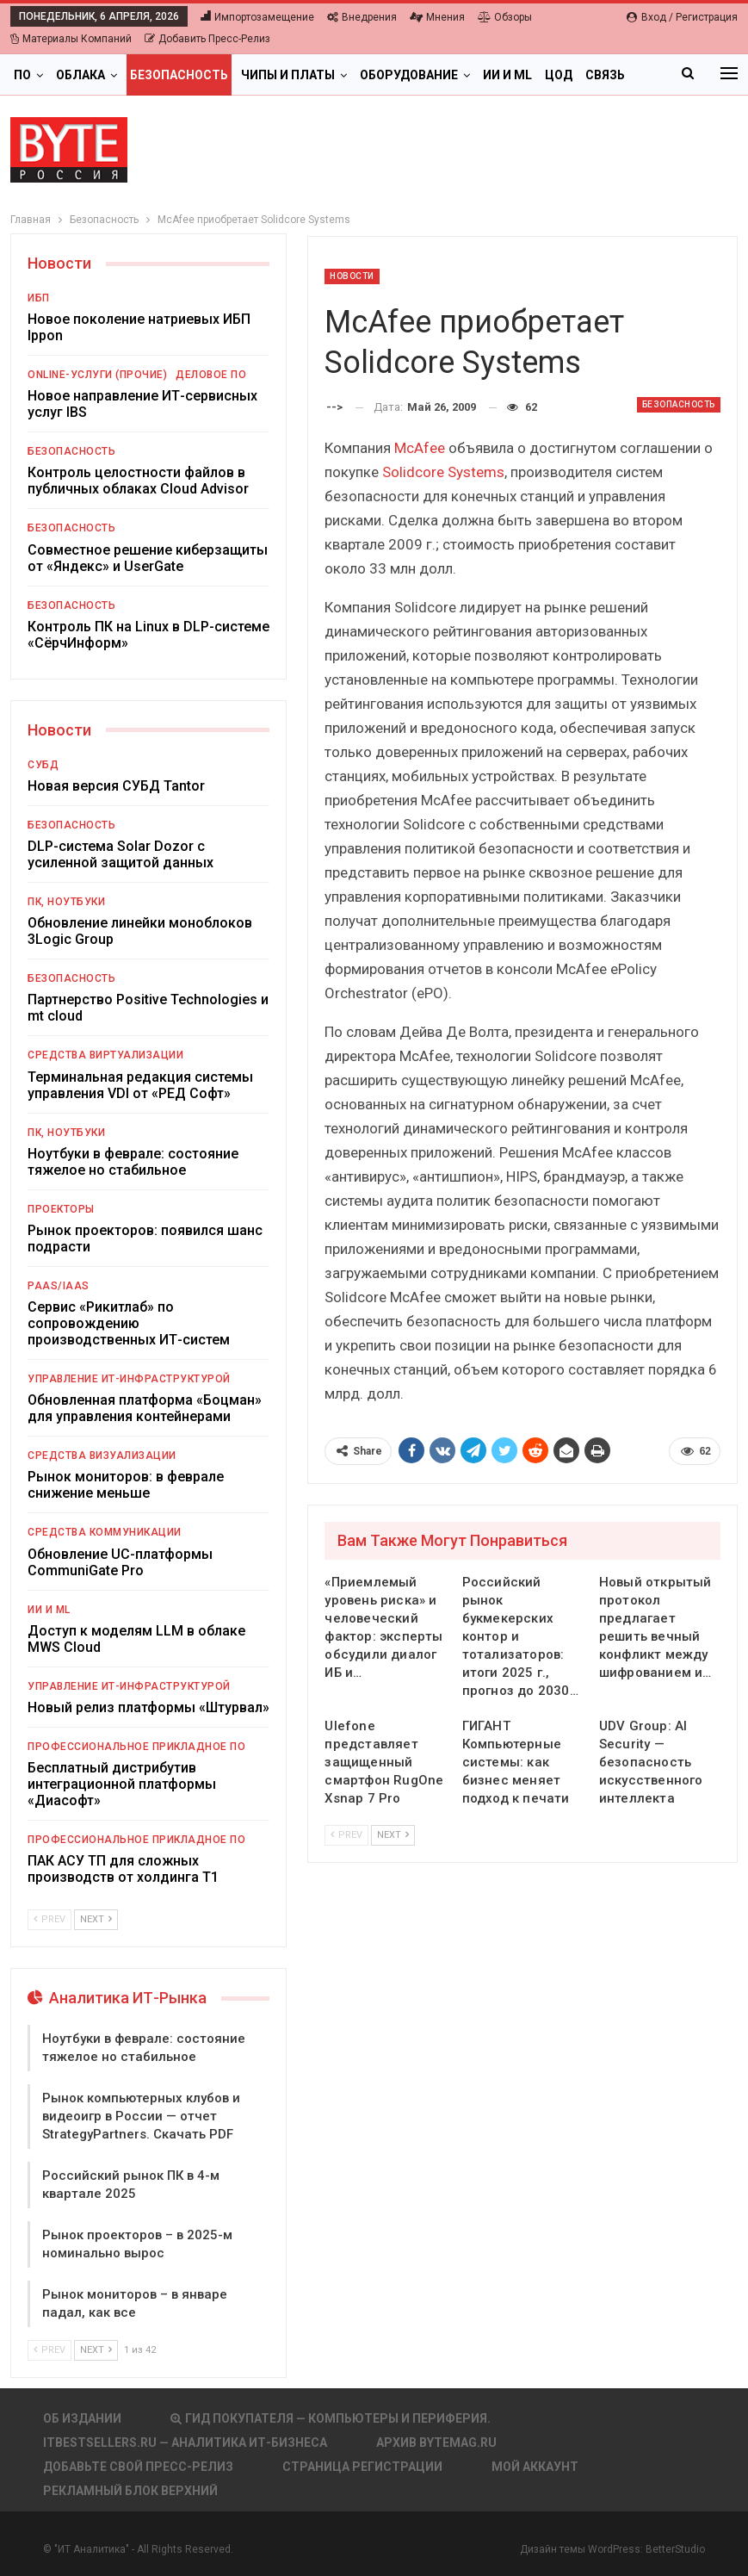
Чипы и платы (288, 75)
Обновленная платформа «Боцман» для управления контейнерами (145, 1408)
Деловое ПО (211, 375)
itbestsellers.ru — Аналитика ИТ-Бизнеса (185, 2442)
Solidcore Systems (443, 472)
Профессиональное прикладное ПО (136, 1747)
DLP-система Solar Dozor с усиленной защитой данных (120, 854)
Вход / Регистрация (682, 17)
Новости (352, 276)
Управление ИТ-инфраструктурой (129, 1379)
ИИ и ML (507, 75)
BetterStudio (675, 2549)
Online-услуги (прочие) (97, 375)
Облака (80, 75)
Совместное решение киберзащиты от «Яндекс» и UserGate (148, 558)
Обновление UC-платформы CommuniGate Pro (120, 1562)
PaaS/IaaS (59, 1286)
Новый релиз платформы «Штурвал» (148, 1707)
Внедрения (362, 17)
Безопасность (179, 75)
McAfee (419, 447)
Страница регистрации (362, 2467)
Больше (611, 75)
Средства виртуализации (105, 1055)
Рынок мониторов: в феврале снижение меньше (126, 1484)
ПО (22, 75)
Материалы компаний (71, 39)
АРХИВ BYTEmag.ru (436, 2442)
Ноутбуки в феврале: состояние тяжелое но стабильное (133, 1161)
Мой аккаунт (534, 2467)
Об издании (82, 2418)
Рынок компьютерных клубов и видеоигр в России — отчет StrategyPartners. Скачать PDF (141, 2116)
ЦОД (558, 75)
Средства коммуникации (105, 1532)
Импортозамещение (257, 17)
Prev (346, 1834)
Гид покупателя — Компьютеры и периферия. (330, 2418)
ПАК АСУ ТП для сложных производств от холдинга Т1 (123, 1869)
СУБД (43, 765)
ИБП (39, 298)
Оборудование (409, 75)
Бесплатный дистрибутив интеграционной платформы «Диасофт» (122, 1784)
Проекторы (61, 1209)
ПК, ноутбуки (66, 902)
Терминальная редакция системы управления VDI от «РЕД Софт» (140, 1085)
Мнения (437, 17)
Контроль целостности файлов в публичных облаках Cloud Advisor (138, 480)
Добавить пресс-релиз (207, 39)
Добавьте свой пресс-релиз (138, 2467)
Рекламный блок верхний (130, 2491)
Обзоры (505, 17)
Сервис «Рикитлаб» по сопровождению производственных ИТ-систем (129, 1323)
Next (393, 1834)
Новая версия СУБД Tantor (116, 786)
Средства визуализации (102, 1455)
